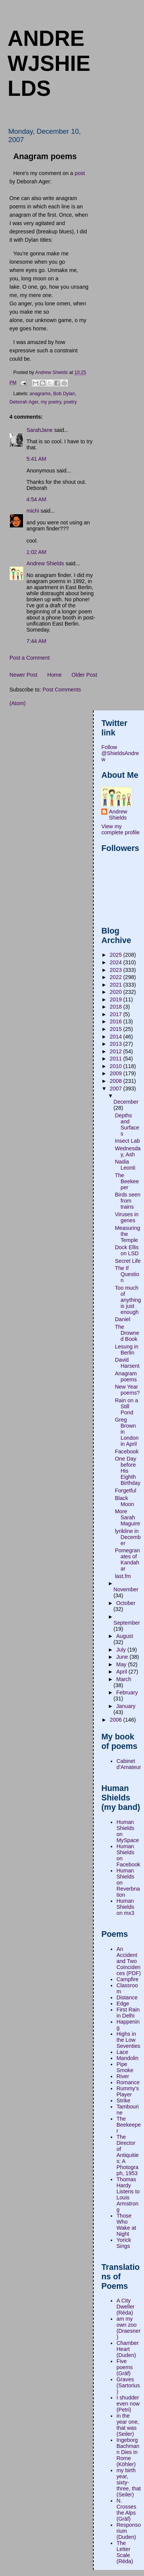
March (123, 1679)
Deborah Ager (23, 402)
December (125, 1102)
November (125, 1589)
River (122, 2076)
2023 (116, 970)
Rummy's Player (127, 2091)
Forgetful (125, 1490)
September (126, 1623)
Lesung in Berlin (126, 1350)
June (122, 1657)
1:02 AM (36, 552)
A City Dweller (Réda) (125, 2307)
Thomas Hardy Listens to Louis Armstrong (127, 2194)
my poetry (51, 402)
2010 (116, 1066)
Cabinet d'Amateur (128, 1764)
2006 (116, 1720)
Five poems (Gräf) (124, 2367)
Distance (127, 1997)
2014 (116, 1037)
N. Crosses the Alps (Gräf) (126, 2510)
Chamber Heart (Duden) (127, 2349)
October (125, 1603)
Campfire (127, 1979)
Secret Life (128, 1261)
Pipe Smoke (124, 2067)
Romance (127, 2082)
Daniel (122, 1319)
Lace (122, 2052)
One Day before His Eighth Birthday (127, 1471)
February (127, 1692)
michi (32, 511)
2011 (116, 1059)
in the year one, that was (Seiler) (127, 2425)
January (125, 1706)
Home (54, 675)
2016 (116, 1021)
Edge (122, 2003)
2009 (116, 1073)
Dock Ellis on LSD (127, 1250)
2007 (116, 1088)
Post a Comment (29, 658)
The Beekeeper (127, 1181)
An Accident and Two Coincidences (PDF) (128, 1961)
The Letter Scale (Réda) (124, 2552)
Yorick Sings (123, 2243)
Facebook (127, 1451)
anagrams (40, 393)
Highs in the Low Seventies (128, 2040)
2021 (116, 985)
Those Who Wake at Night (126, 2225)
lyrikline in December (128, 1537)
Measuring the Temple (127, 1234)
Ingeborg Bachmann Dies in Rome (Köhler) (127, 2452)
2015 (116, 1029)
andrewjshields (49, 63)
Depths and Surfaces (127, 1124)
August (124, 1636)
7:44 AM (36, 641)
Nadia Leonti (125, 1165)
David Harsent (127, 1363)
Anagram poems (126, 1376)
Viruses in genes (127, 1217)
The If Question (127, 1274)
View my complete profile (120, 829)
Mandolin (127, 2058)
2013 (116, 1044)
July (121, 1650)
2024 (116, 962)
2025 (116, 955)
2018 (116, 1007)
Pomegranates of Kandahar (127, 1559)
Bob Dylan (64, 393)
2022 (116, 977)
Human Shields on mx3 (125, 1907)
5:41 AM (36, 459)
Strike (123, 2100)
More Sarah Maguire (127, 1517)
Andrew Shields (45, 563)
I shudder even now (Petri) (127, 2404)
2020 (116, 992)
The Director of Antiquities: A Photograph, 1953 (127, 2155)
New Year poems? (127, 1390)
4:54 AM (36, 499)
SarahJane (39, 430)
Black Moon (124, 1501)
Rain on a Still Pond (126, 1406)
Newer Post (23, 675)
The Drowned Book (127, 1333)
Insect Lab (127, 1141)
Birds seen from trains (128, 1201)
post (79, 173)
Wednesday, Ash (128, 1151)
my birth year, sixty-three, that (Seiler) (128, 2482)
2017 (116, 1014)
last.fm (123, 1576)
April (122, 1672)
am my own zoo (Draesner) (128, 2328)
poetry (70, 402)
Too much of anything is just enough (128, 1300)
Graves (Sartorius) (128, 2385)
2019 (116, 999)
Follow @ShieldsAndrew (120, 753)
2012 (116, 1051)
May (122, 1664)
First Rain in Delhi (127, 2013)
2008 (116, 1081)
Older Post (84, 675)
